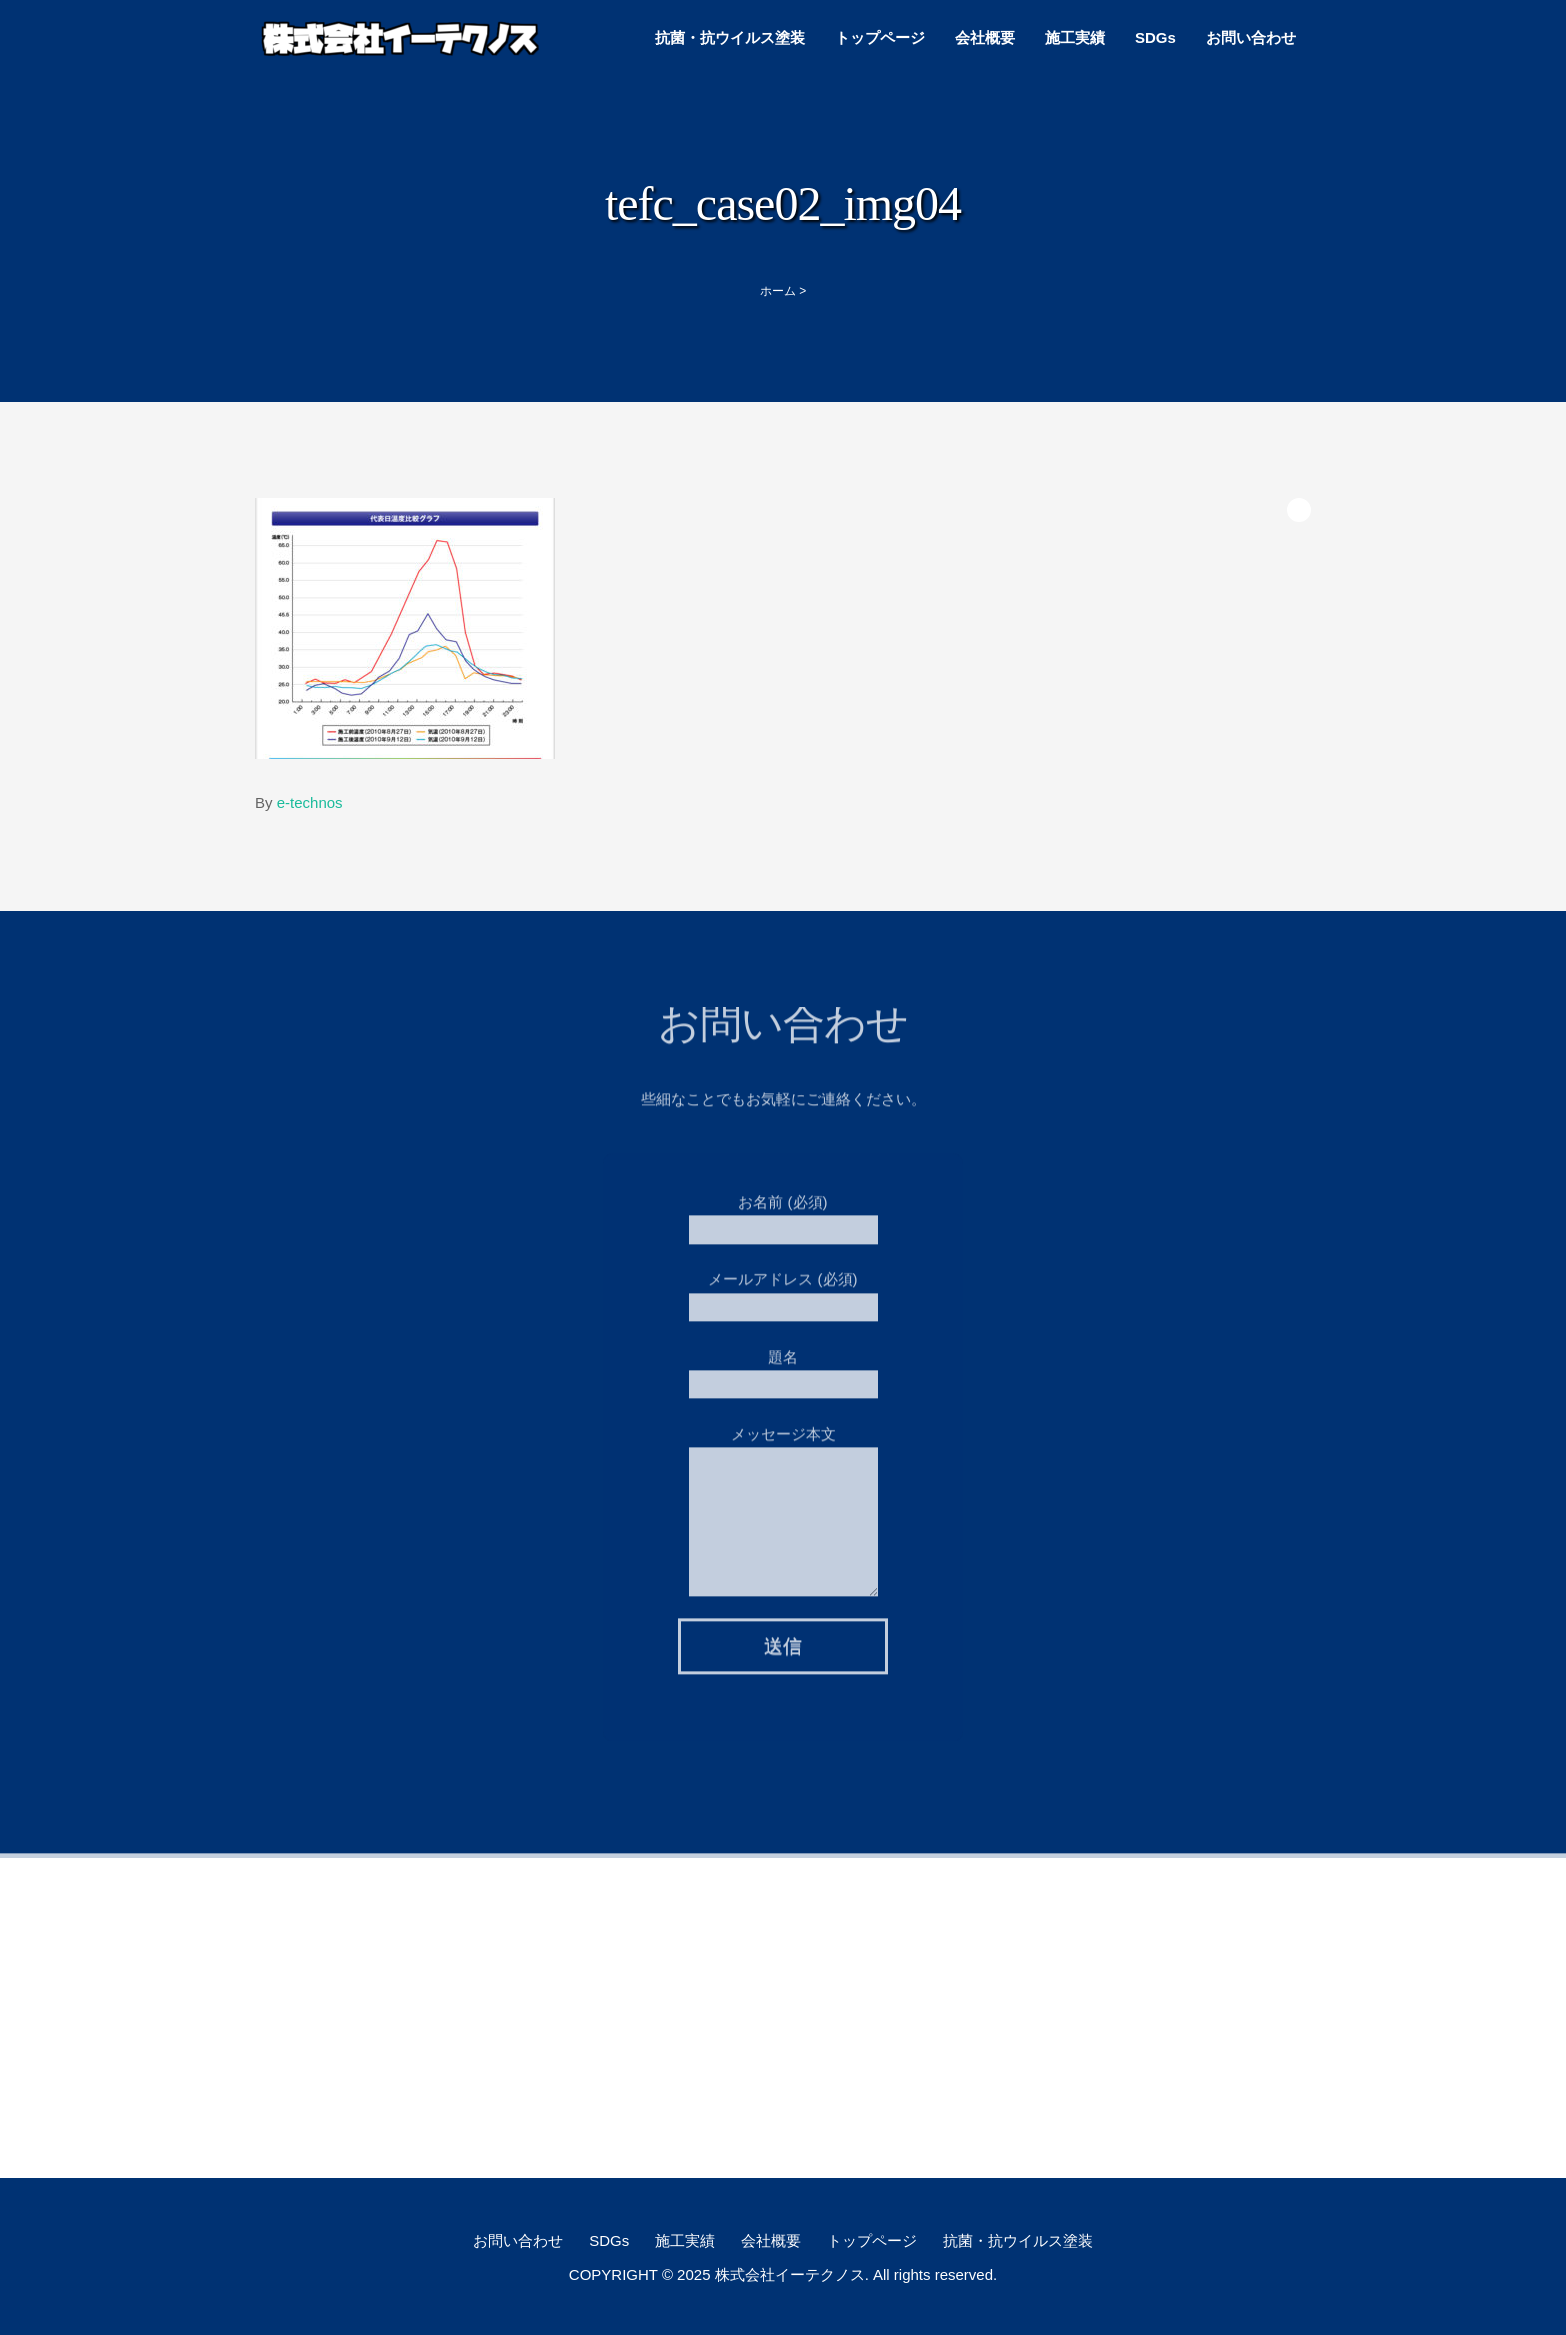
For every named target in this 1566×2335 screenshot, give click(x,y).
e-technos (310, 802)
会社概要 (985, 37)
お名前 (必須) (783, 1210)
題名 (783, 1364)
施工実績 (1075, 37)
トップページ (880, 37)
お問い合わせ (1251, 37)
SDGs (1155, 37)
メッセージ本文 (783, 1472)
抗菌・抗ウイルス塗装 (730, 37)
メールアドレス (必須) (783, 1287)
